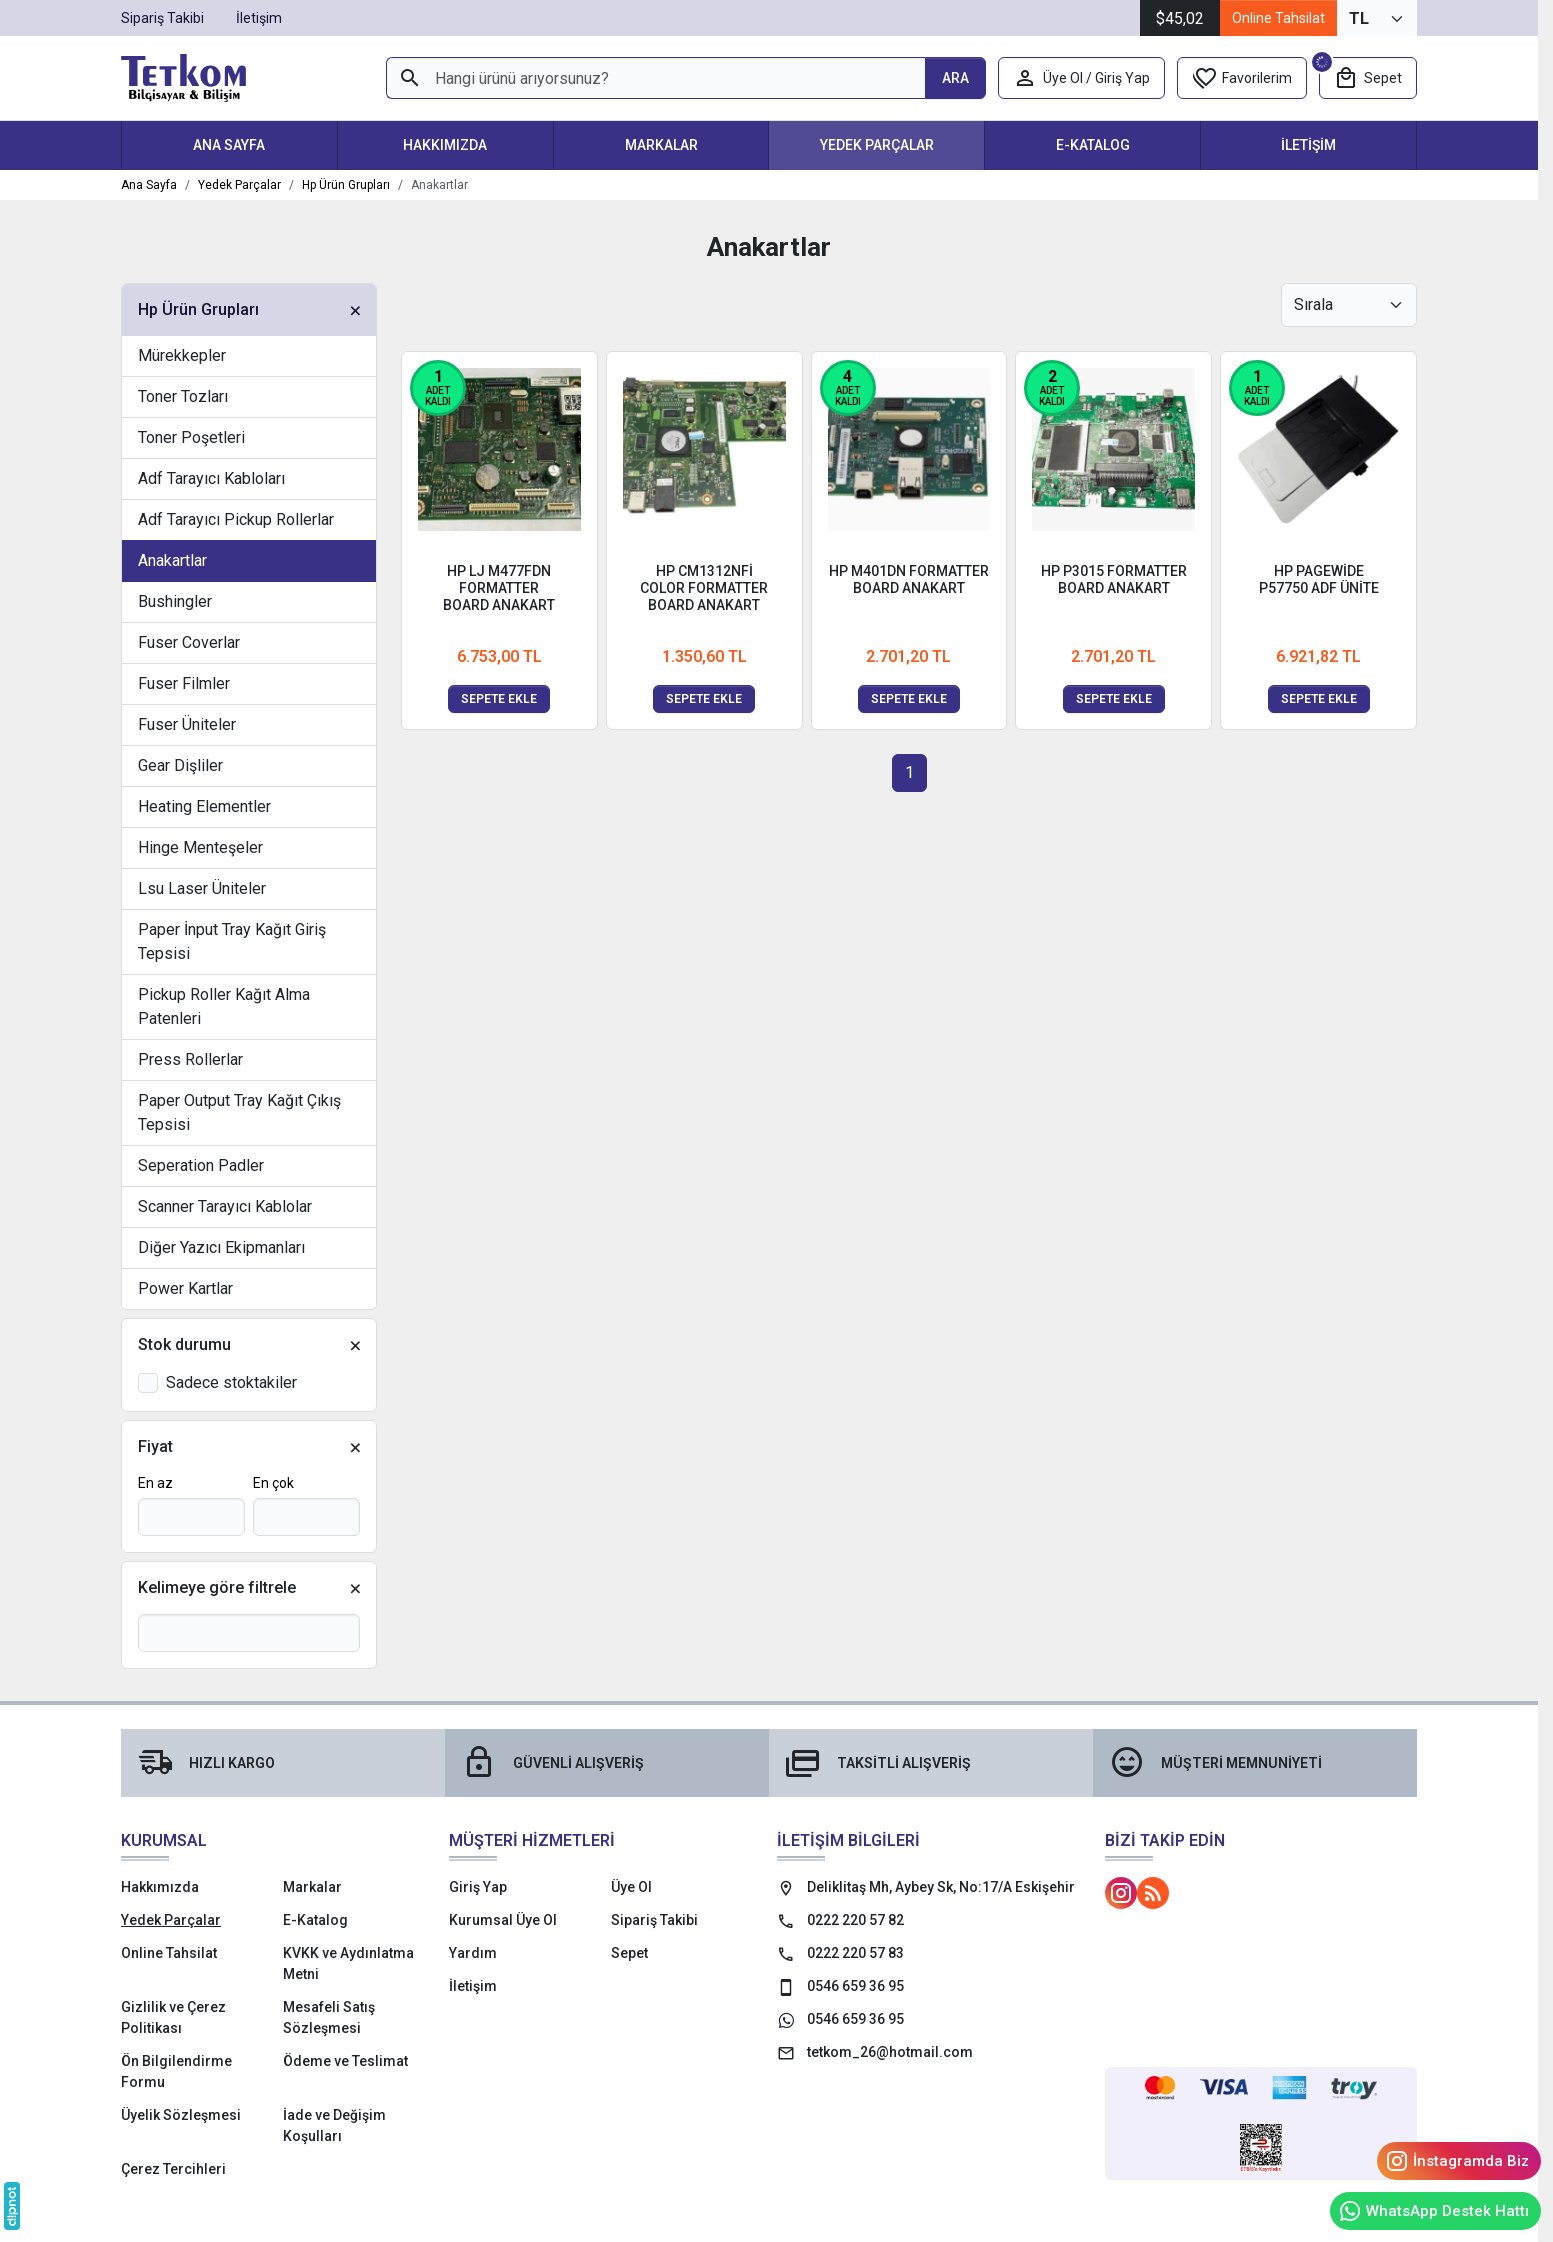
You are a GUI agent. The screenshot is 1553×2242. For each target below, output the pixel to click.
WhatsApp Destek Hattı (1433, 2211)
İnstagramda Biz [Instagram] (1457, 2161)
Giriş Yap (478, 1887)
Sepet (629, 1953)
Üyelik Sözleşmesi (181, 2115)
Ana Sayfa (229, 145)
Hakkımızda (445, 145)
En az (155, 1483)
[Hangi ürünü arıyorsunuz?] (655, 78)
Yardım (473, 1953)
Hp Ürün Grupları (198, 309)
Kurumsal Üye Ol (503, 1920)
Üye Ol (631, 1887)
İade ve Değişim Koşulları (334, 2125)
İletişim (1308, 145)
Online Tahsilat (1278, 18)
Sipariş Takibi (654, 1920)
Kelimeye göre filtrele (217, 1587)
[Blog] (1153, 1893)
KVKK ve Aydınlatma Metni (348, 1963)
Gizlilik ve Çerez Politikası (173, 2017)
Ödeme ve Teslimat (345, 2061)
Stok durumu (184, 1344)
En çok (273, 1483)
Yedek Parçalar (877, 145)
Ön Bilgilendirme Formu (176, 2071)
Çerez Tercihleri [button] (173, 2169)
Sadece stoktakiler (231, 1382)
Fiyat (155, 1446)
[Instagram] (1121, 1893)
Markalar (661, 145)
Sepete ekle (499, 699)
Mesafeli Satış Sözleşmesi (329, 2017)
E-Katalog (1093, 145)
